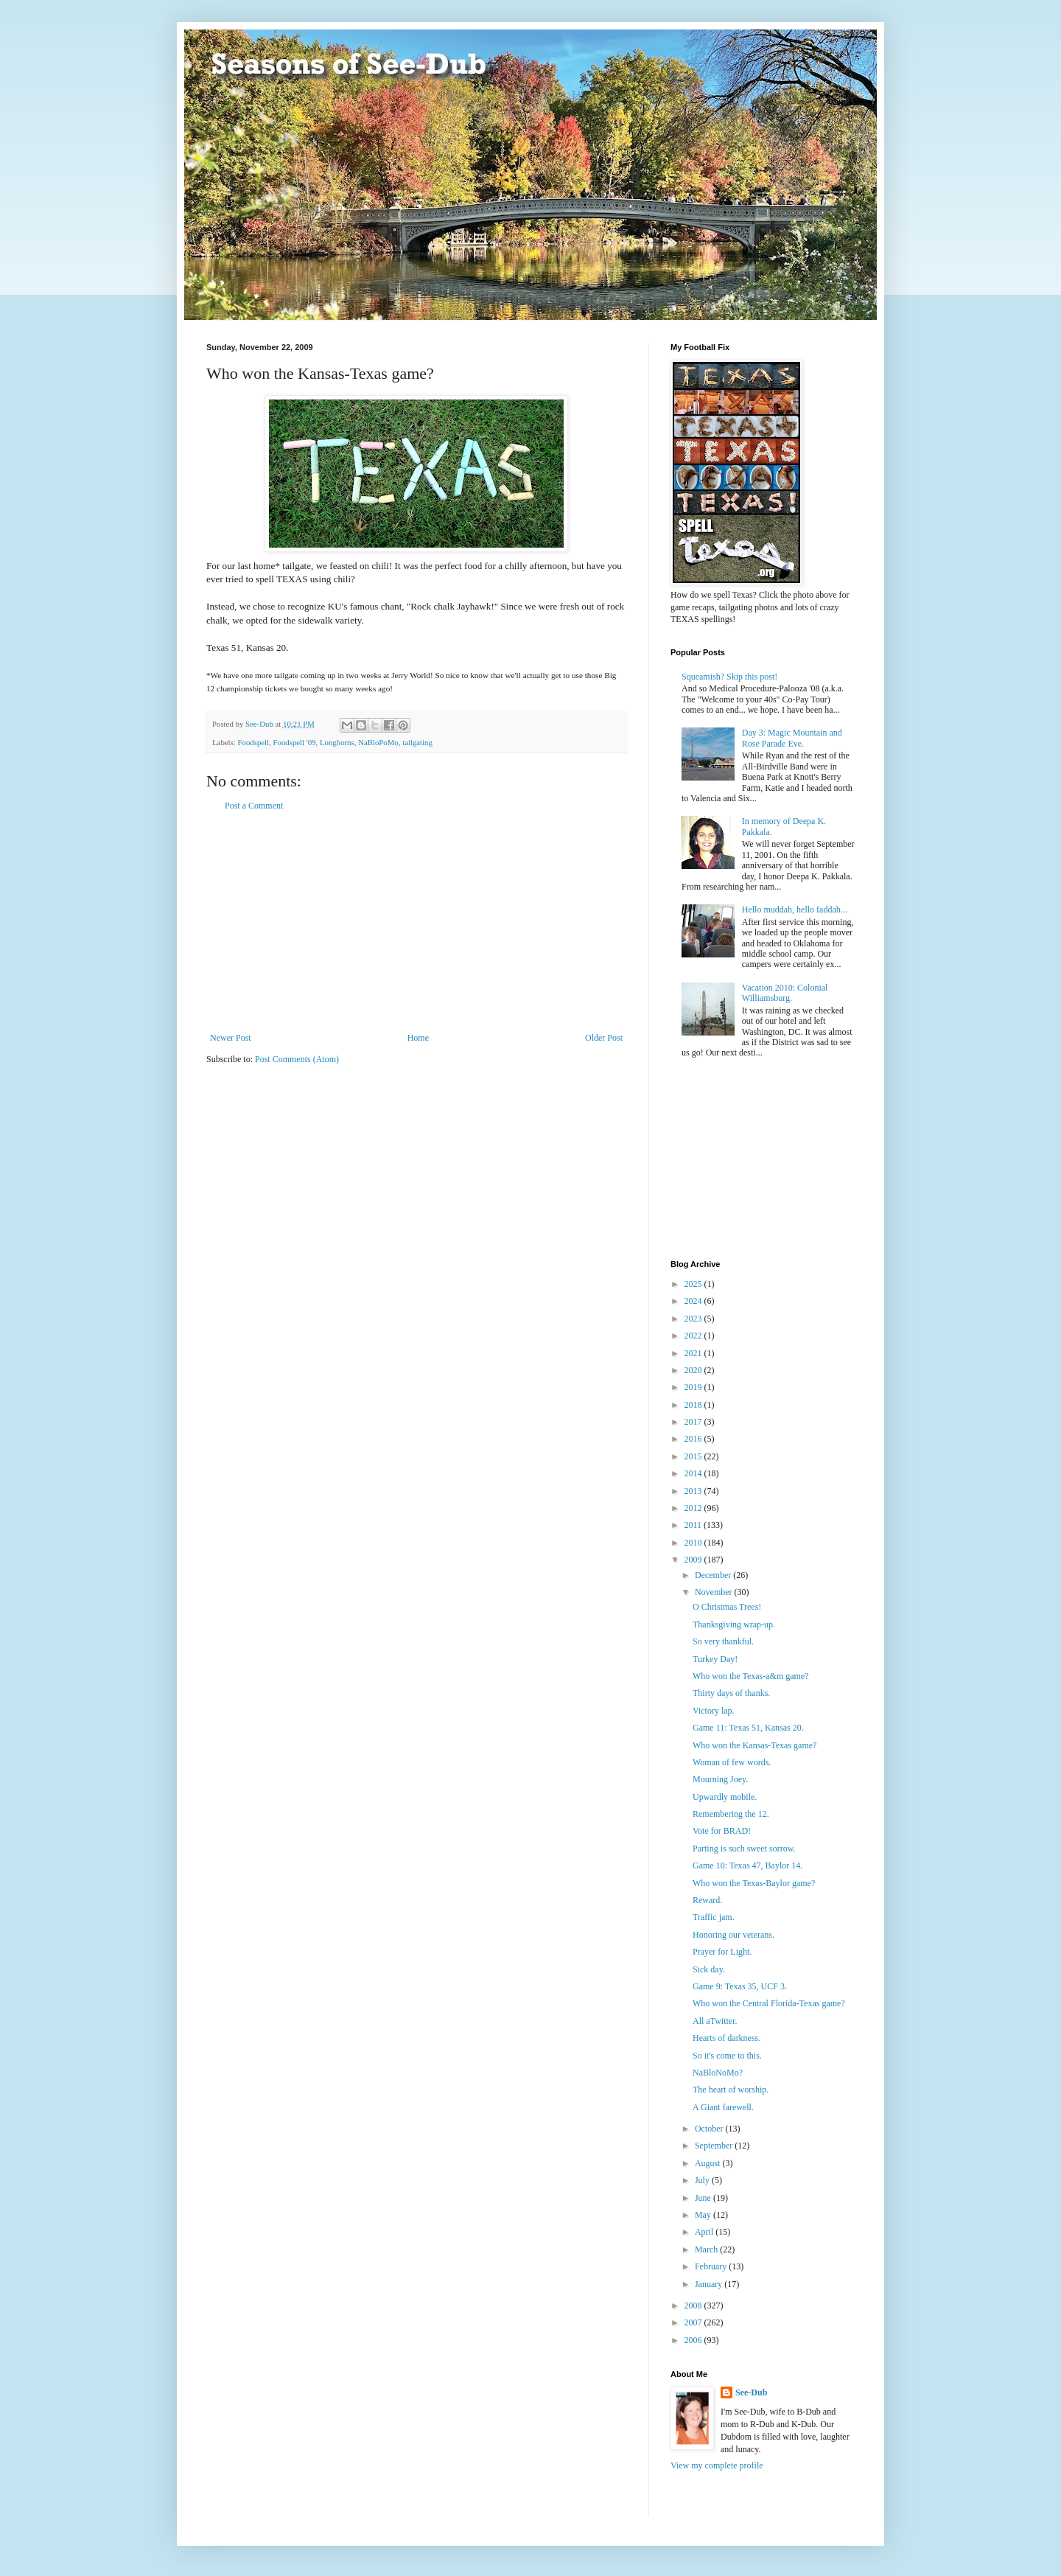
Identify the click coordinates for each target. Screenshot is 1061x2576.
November (715, 1592)
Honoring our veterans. (733, 1935)
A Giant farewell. (723, 2107)
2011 (694, 1525)
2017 (694, 1422)
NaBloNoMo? (718, 2072)
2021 (694, 1353)
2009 (694, 1559)
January (709, 2284)
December (714, 1575)
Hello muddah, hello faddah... (794, 909)
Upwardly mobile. (725, 1797)
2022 (694, 1335)
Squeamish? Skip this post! (729, 676)
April (705, 2232)
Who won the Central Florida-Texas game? (769, 2003)
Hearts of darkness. (726, 2038)
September (715, 2145)
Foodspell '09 (294, 742)
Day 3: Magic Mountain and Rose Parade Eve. (792, 737)
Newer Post (230, 1038)
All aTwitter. (715, 2021)
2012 (694, 1508)
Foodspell (253, 742)
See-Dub (751, 2392)
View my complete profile (716, 2465)
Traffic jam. (714, 1917)
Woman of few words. (732, 1762)
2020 (694, 1370)
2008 (694, 2305)
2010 (694, 1542)
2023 (694, 1318)
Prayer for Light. (722, 1952)
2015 (694, 1456)
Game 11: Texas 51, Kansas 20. (748, 1727)
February (712, 2266)
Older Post (604, 1038)
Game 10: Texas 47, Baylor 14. (747, 1865)
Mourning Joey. (720, 1779)
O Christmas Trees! (727, 1607)
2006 (694, 2340)
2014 (694, 1473)
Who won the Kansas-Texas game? (754, 1745)
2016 (694, 1439)
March (707, 2249)
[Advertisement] (416, 922)
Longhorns (337, 742)
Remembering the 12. (731, 1814)
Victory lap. (714, 1711)
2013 (694, 1491)
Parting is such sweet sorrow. (744, 1848)
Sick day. (709, 1969)
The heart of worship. (730, 2089)
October (710, 2128)
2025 (694, 1284)
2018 (694, 1405)
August (709, 2163)
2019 (694, 1387)
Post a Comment (254, 805)
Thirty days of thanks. (731, 1693)
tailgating (417, 742)
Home (418, 1038)
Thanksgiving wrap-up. (734, 1624)
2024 (694, 1301)
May (704, 2215)
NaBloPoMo (378, 742)
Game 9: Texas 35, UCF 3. (740, 1986)
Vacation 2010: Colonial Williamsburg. (785, 992)
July (703, 2180)
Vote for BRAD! (722, 1831)
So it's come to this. (727, 2055)
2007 (694, 2322)
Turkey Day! (715, 1659)
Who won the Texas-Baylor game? (754, 1883)
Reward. (707, 1900)
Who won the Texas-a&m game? (751, 1676)
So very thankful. (723, 1641)
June (704, 2198)
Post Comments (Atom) (297, 1059)
